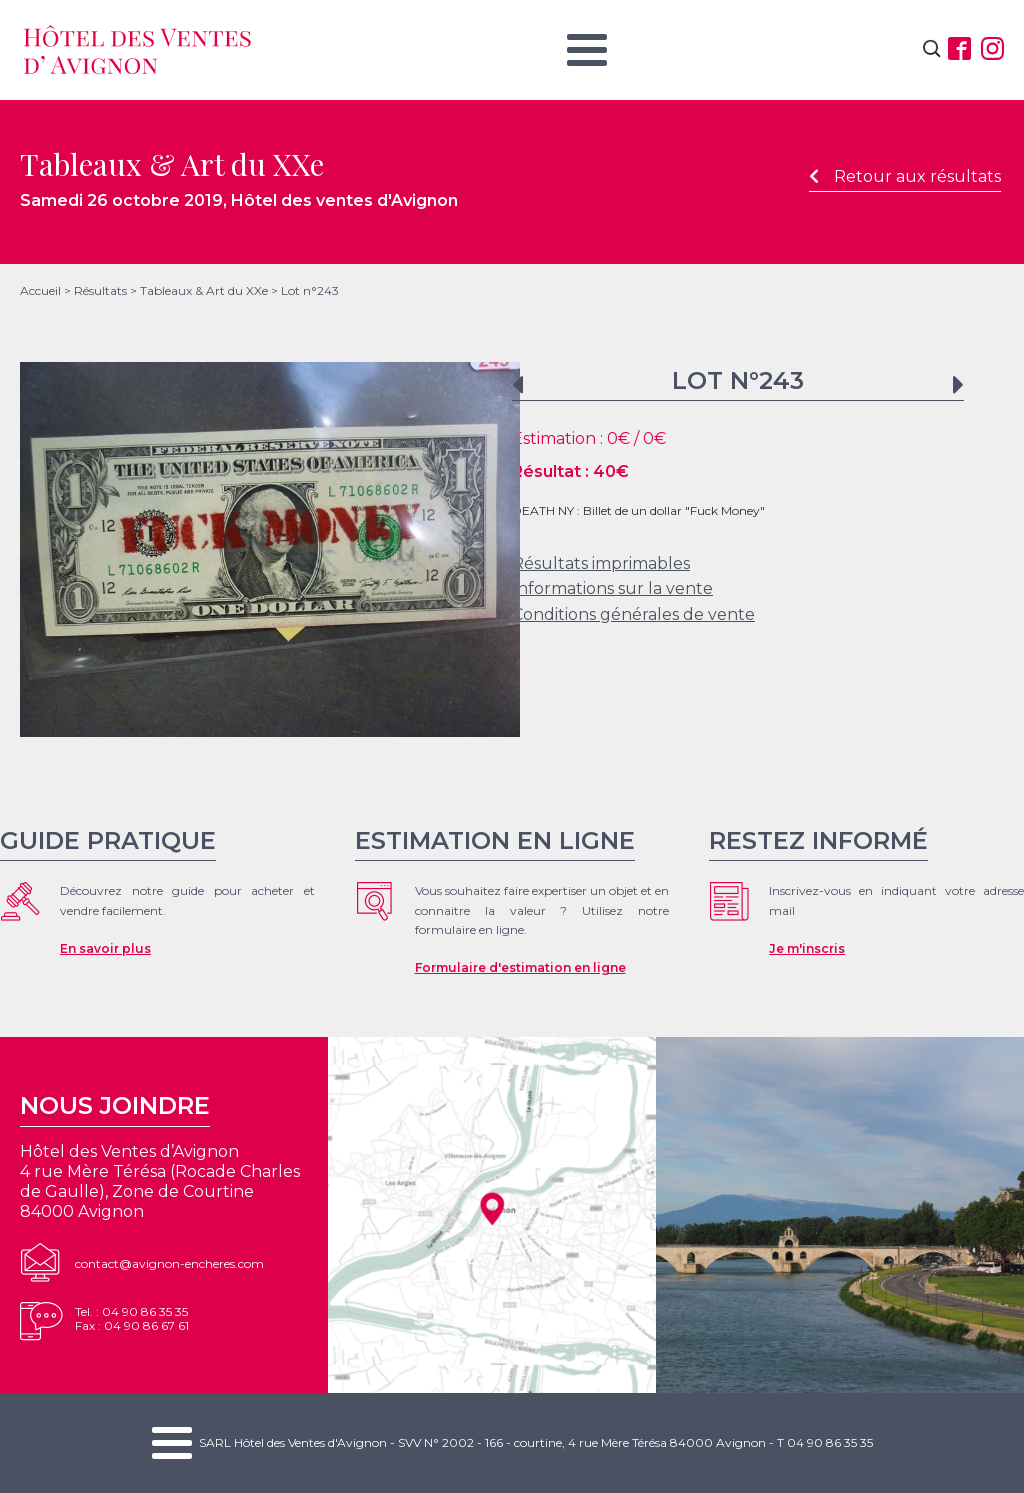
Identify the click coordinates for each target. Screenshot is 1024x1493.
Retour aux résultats (905, 176)
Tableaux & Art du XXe (204, 290)
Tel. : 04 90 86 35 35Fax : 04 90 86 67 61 (132, 1318)
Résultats (100, 290)
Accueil (40, 290)
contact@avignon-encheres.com (169, 1263)
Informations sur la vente (612, 588)
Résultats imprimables (601, 563)
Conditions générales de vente (633, 614)
